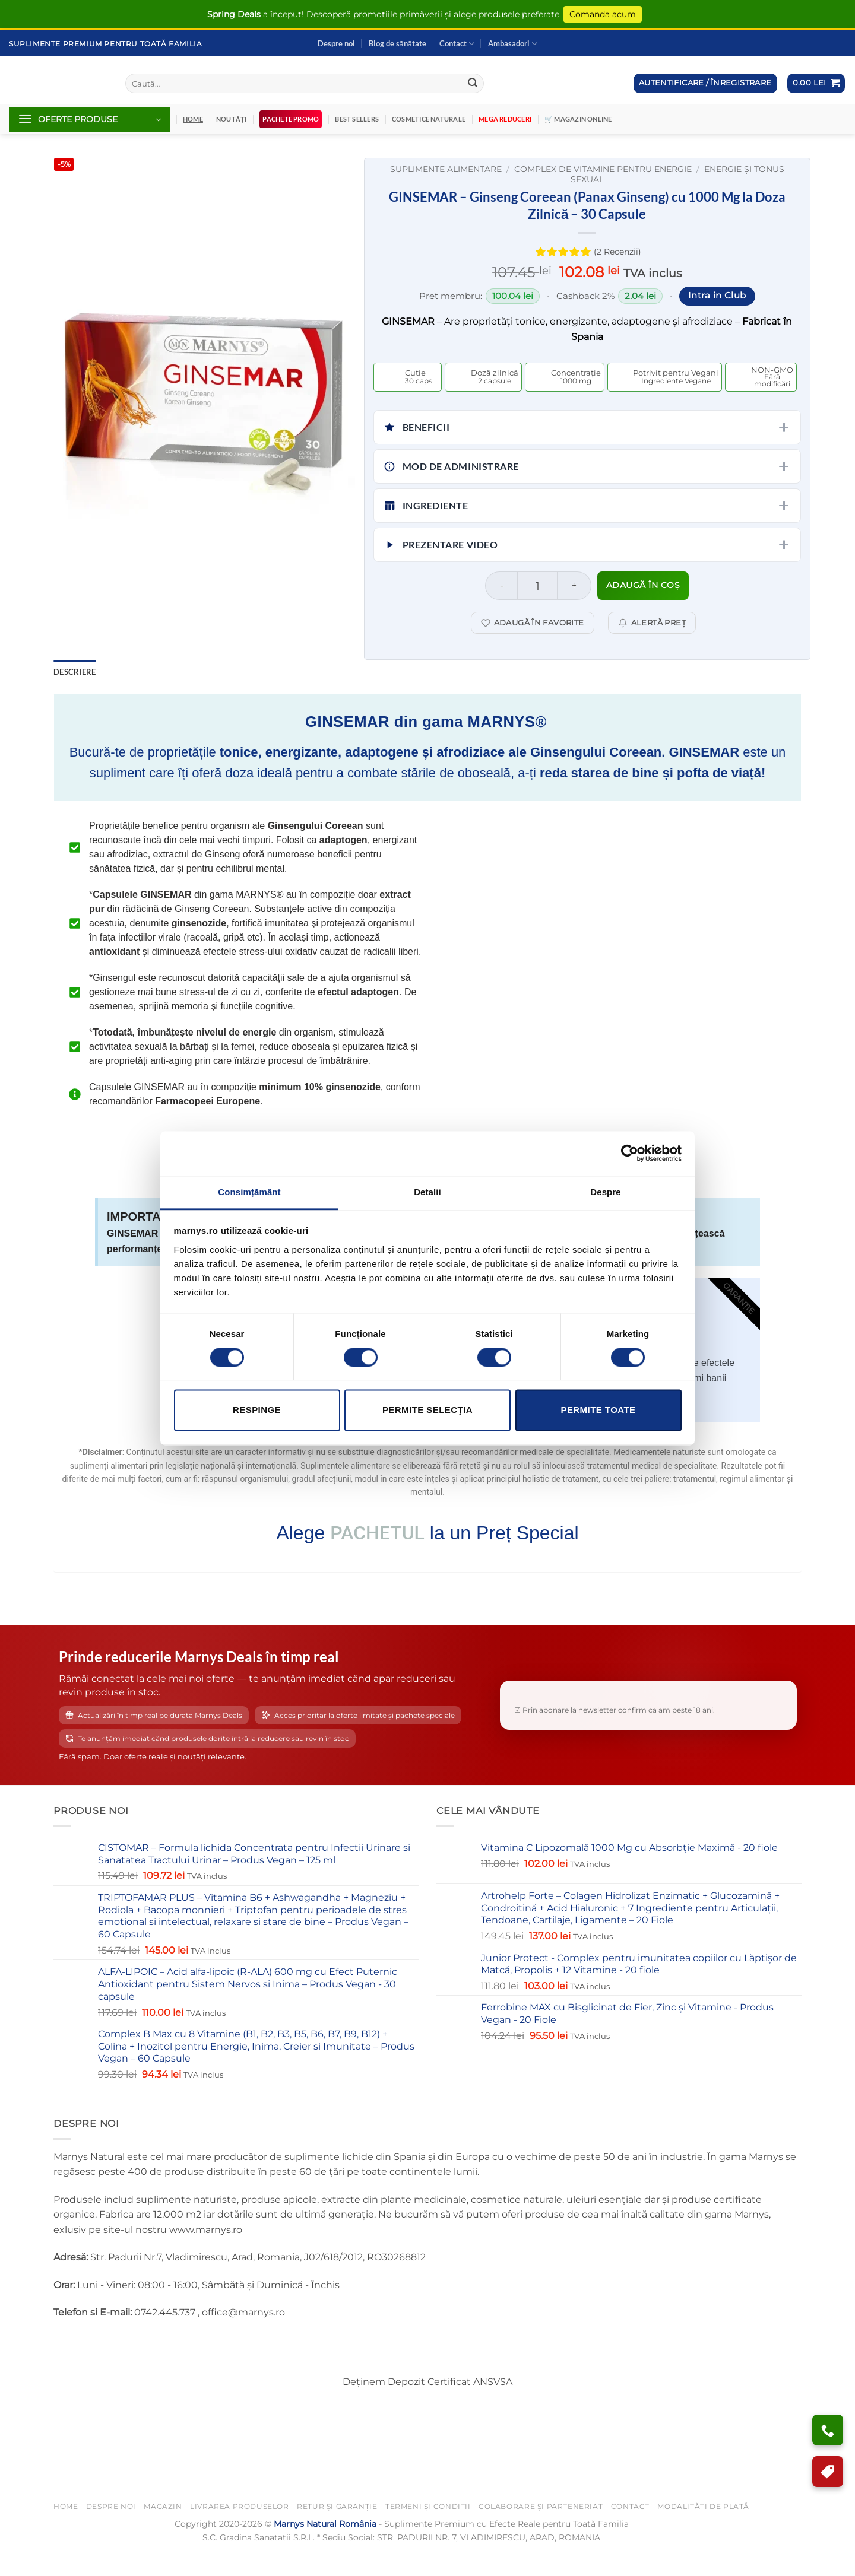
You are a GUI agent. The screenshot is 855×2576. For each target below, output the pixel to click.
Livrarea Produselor (239, 2528)
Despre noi (336, 43)
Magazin (163, 2528)
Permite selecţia (427, 1410)
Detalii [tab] (427, 1192)
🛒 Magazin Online (578, 119)
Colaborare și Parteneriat (541, 2528)
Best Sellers (357, 119)
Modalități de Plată (703, 2528)
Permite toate (597, 1410)
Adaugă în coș (643, 585)
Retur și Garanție (337, 2528)
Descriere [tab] (74, 671)
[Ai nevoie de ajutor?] (827, 2430)
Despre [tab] (605, 1192)
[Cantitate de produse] (537, 585)
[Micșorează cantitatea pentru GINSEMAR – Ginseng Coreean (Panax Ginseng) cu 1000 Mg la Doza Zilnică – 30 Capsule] (501, 585)
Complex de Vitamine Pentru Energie (603, 169)
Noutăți (231, 119)
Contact (456, 43)
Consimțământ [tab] (249, 1192)
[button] (816, 83)
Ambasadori (512, 43)
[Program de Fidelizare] (827, 2471)
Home (65, 2528)
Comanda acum (602, 14)
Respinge (257, 1410)
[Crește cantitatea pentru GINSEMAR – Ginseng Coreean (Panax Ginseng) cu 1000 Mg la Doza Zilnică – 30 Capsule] (574, 585)
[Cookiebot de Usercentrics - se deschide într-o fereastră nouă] (630, 1153)
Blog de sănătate (397, 43)
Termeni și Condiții (428, 2528)
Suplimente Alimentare (446, 169)
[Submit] (473, 84)
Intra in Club (717, 295)
